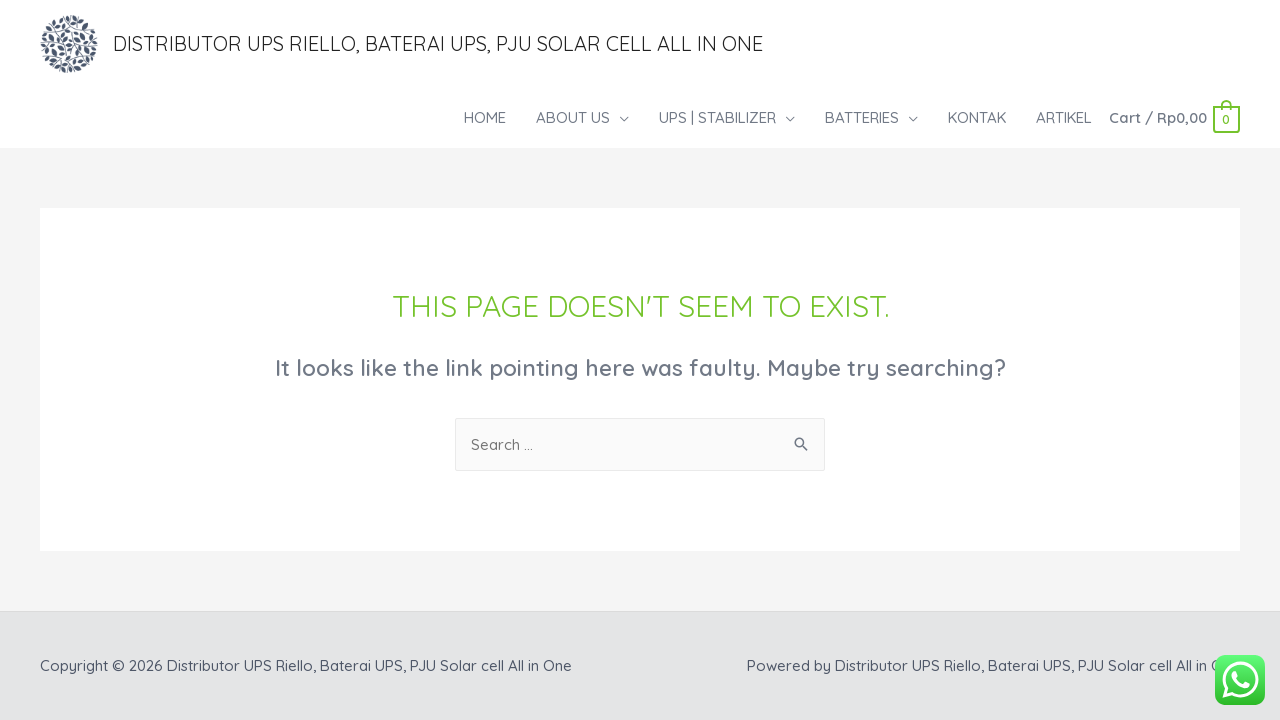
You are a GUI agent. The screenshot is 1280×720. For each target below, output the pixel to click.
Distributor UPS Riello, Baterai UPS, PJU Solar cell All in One (438, 43)
